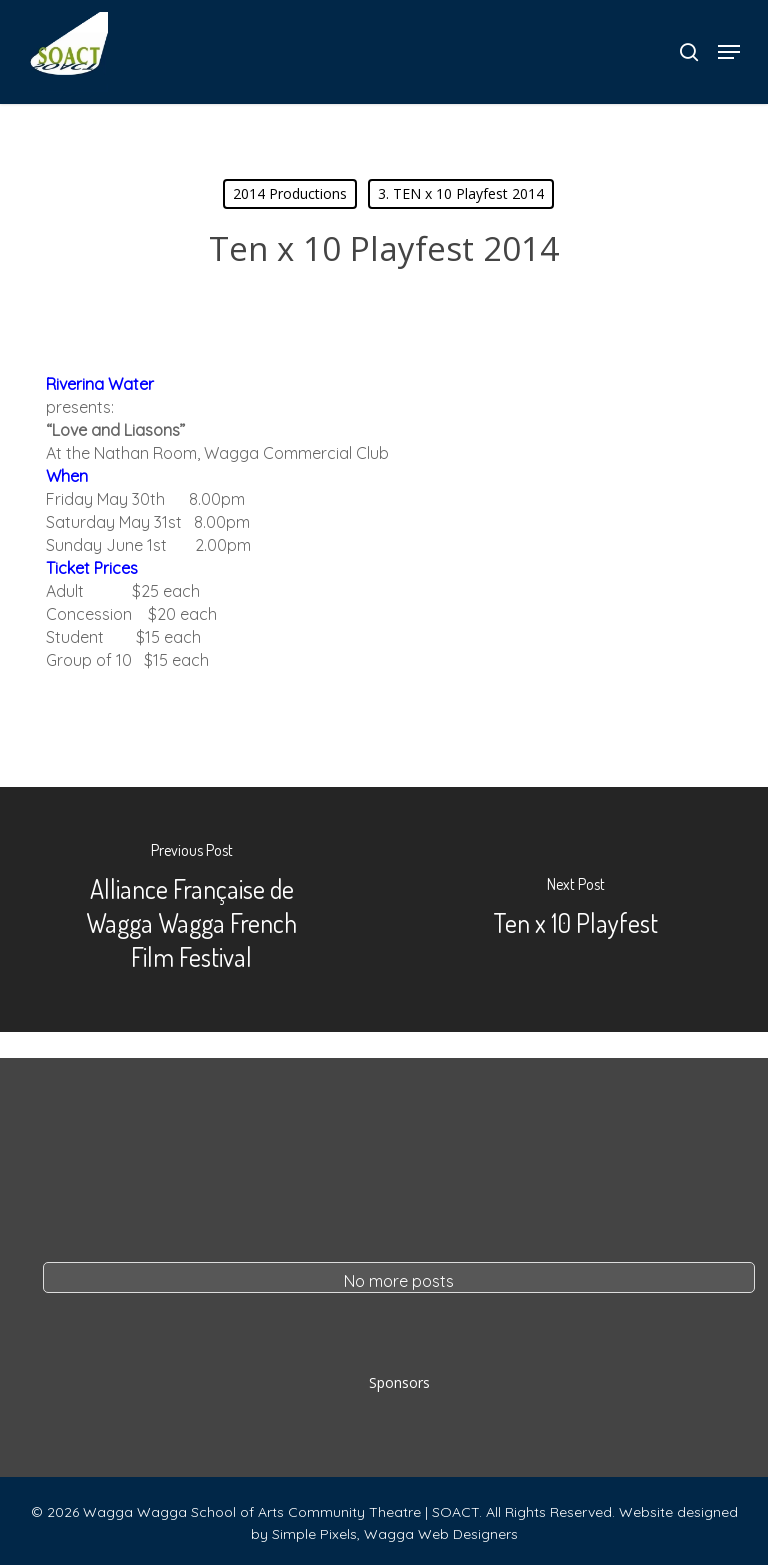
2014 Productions (290, 193)
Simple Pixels (314, 1534)
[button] (729, 52)
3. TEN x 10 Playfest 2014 (461, 193)
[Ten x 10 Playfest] (576, 909)
